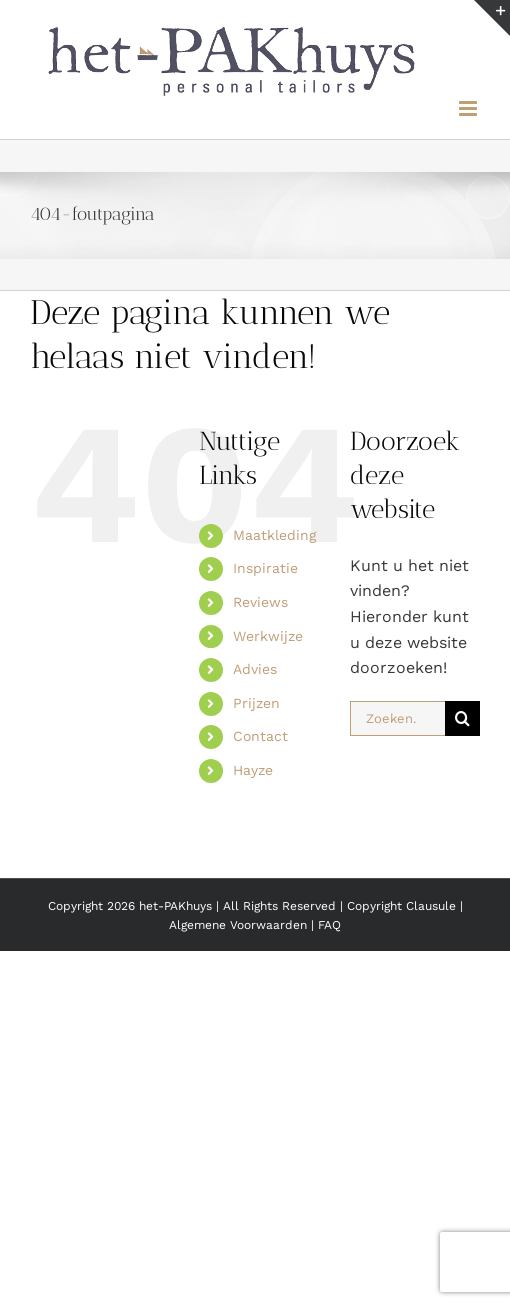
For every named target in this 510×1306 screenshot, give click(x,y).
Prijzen (256, 703)
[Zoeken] (462, 718)
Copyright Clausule (401, 906)
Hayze (253, 770)
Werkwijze (268, 636)
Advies (255, 669)
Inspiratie (265, 568)
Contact (260, 736)
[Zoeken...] (397, 718)
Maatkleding (274, 535)
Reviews (260, 602)
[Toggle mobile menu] (469, 108)
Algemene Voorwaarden (240, 925)
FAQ (329, 925)
